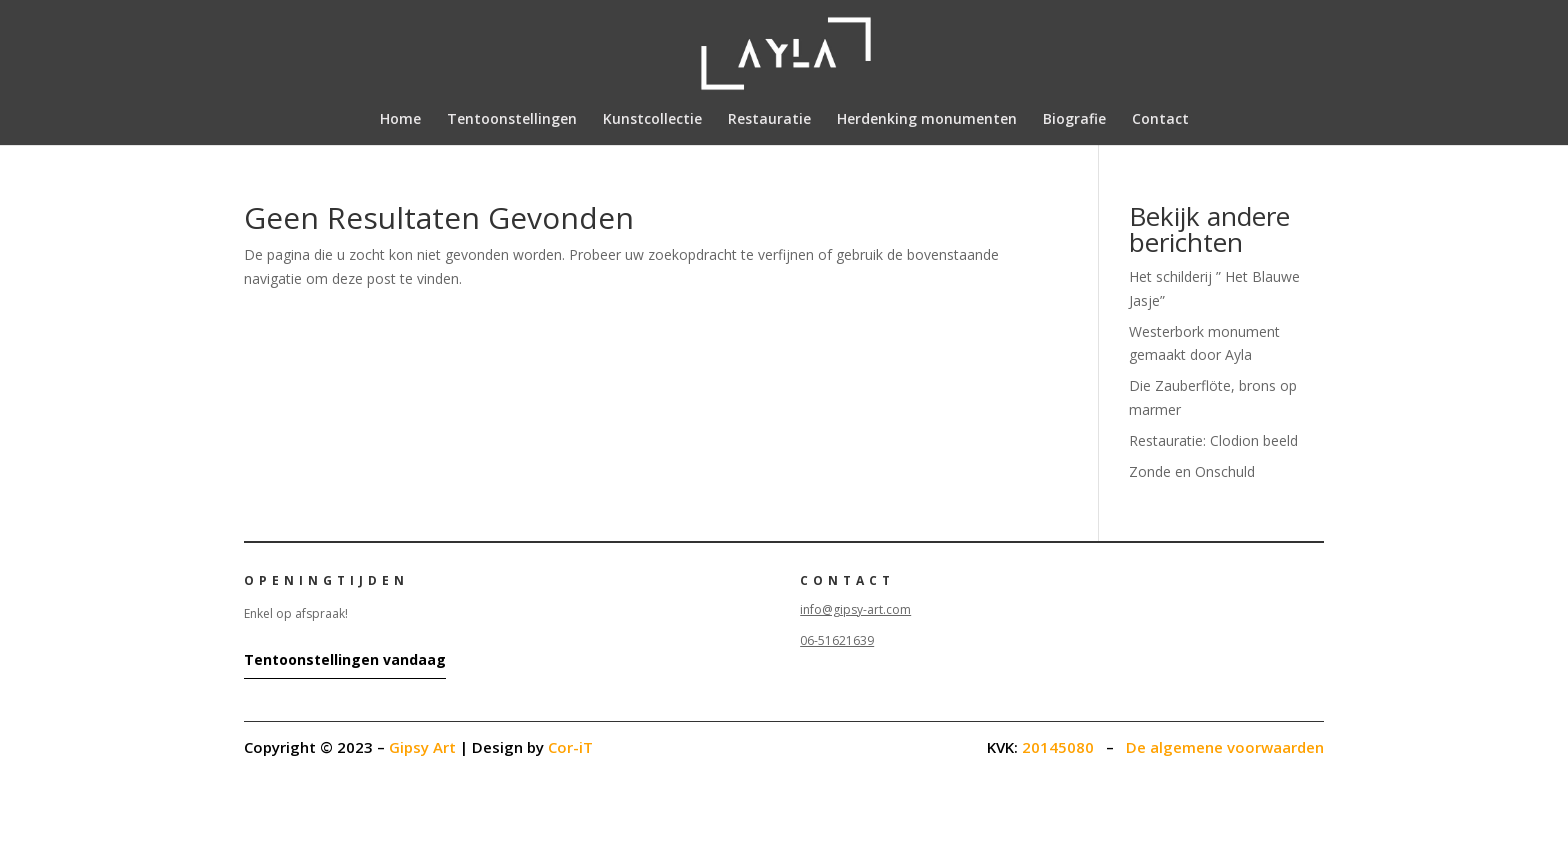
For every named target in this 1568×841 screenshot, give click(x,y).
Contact (1160, 120)
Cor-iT (570, 747)
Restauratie (769, 120)
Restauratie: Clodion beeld (1213, 440)
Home (400, 120)
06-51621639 (837, 640)
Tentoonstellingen (512, 120)
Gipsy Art (422, 747)
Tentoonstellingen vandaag (345, 659)
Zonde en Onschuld (1192, 471)
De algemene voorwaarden (1225, 747)
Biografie (1074, 120)
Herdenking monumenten (927, 120)
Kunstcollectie (652, 120)
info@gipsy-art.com (855, 609)
